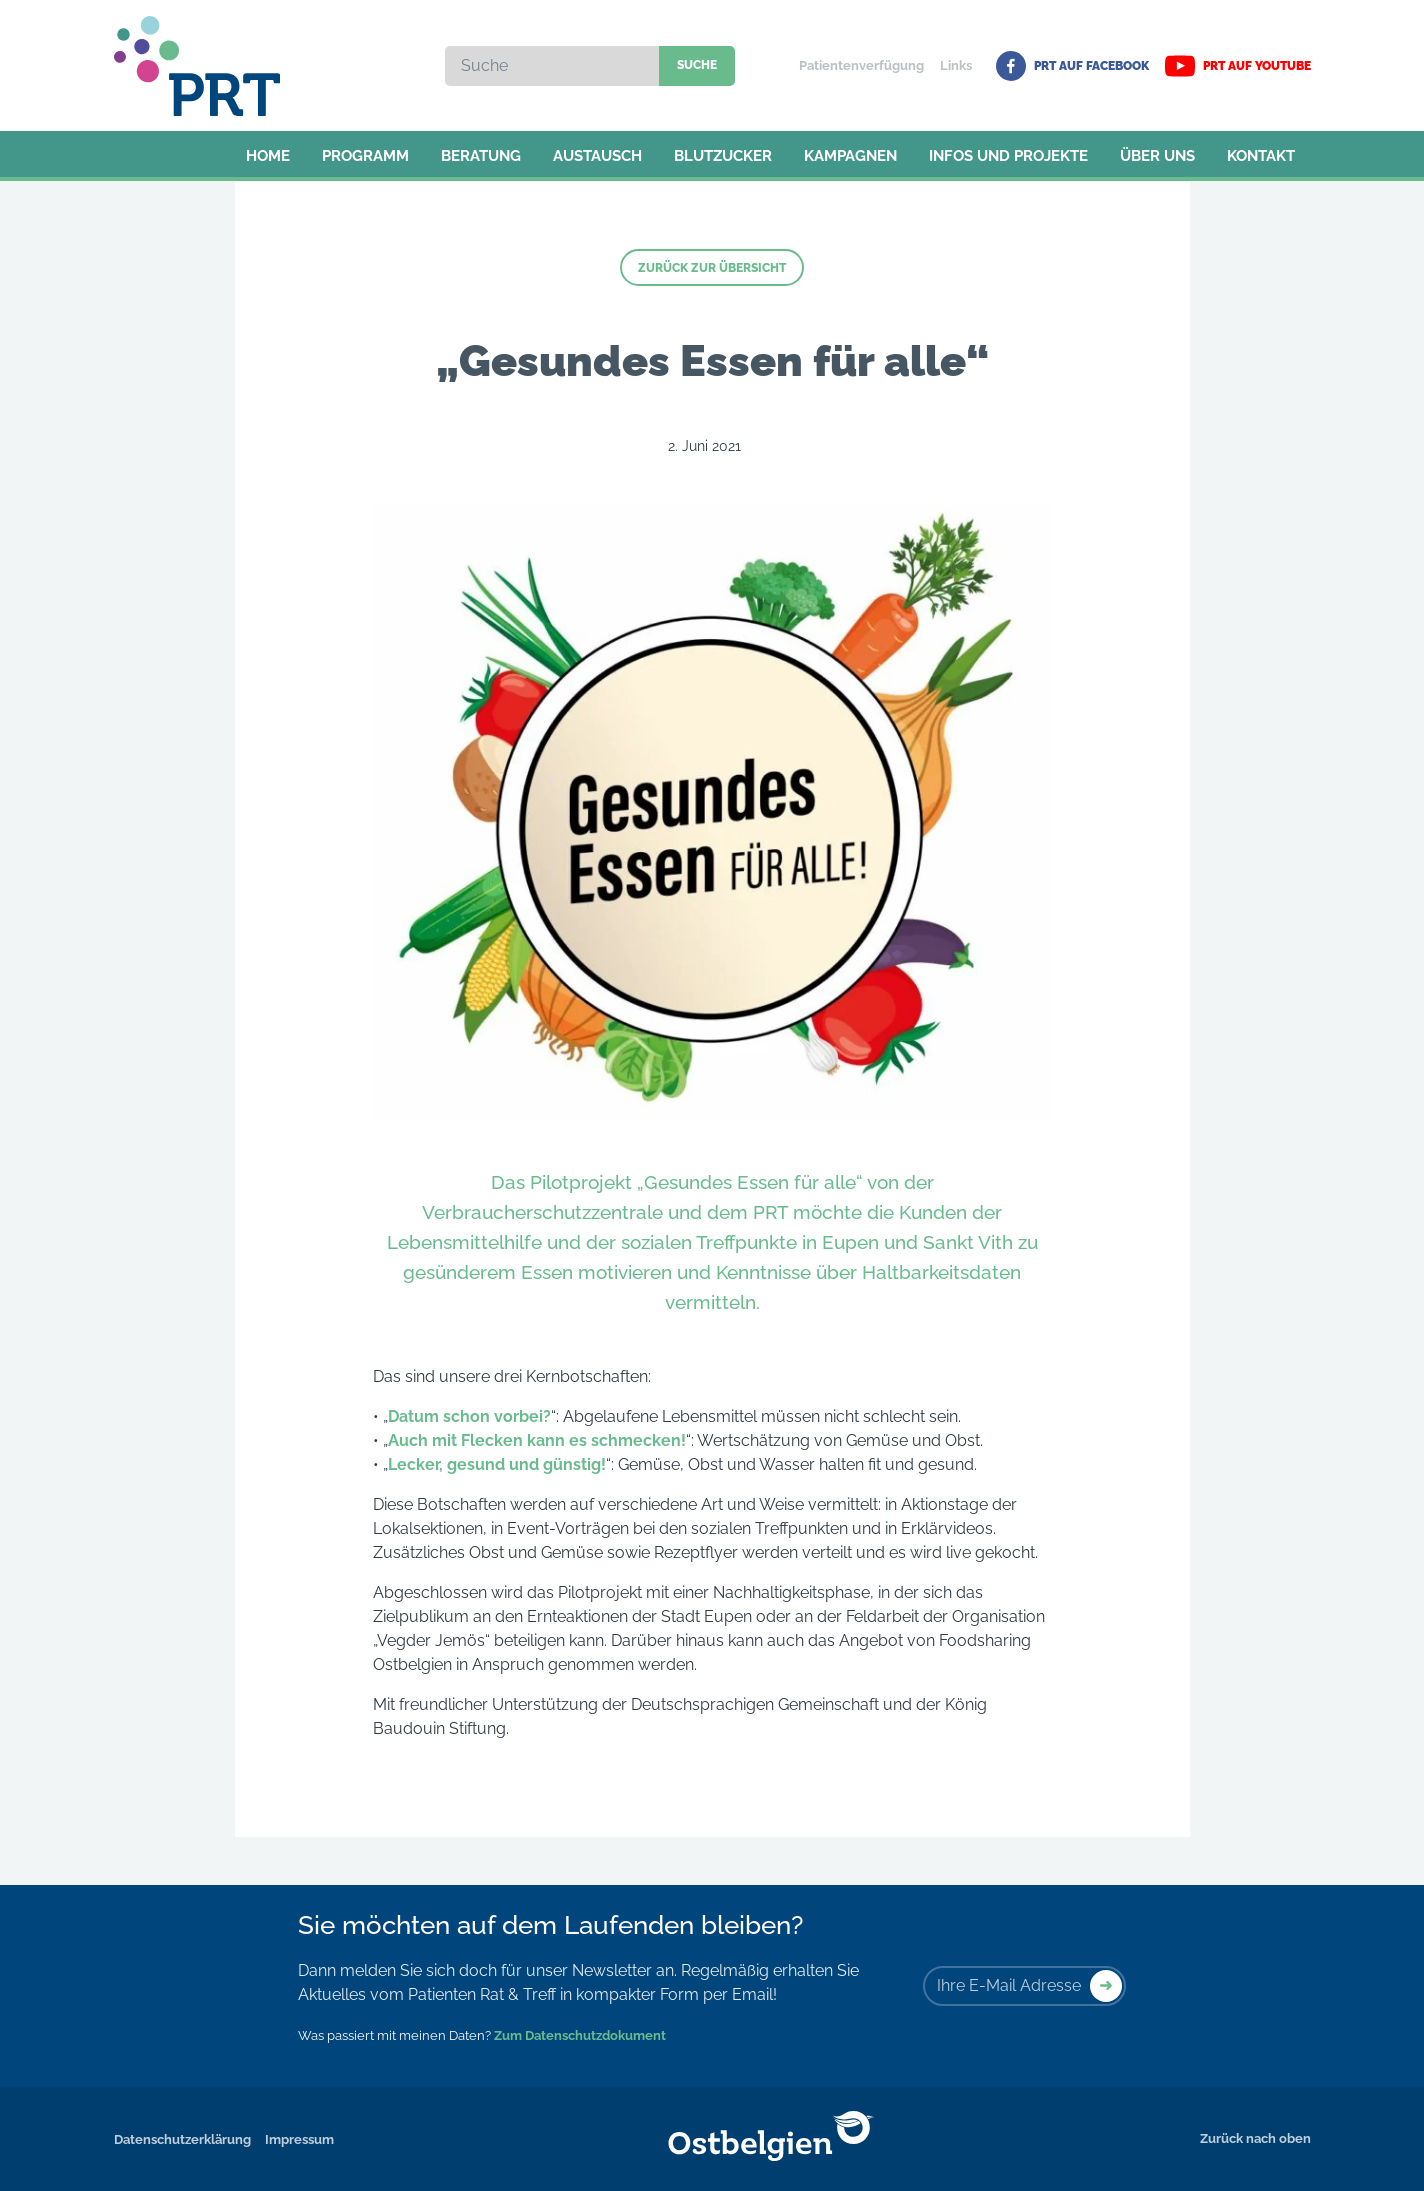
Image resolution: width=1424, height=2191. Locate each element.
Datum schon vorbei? (469, 1416)
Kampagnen (850, 156)
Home (268, 156)
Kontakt (1261, 156)
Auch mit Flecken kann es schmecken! (537, 1440)
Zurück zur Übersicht (712, 268)
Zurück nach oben (1255, 2138)
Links (956, 65)
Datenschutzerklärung (182, 2139)
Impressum (299, 2139)
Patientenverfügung (861, 65)
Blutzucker (723, 156)
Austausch (597, 156)
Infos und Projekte (1008, 156)
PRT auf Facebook (1072, 66)
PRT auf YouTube (1238, 66)
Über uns (1157, 156)
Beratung (481, 156)
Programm (365, 156)
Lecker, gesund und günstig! (497, 1464)
